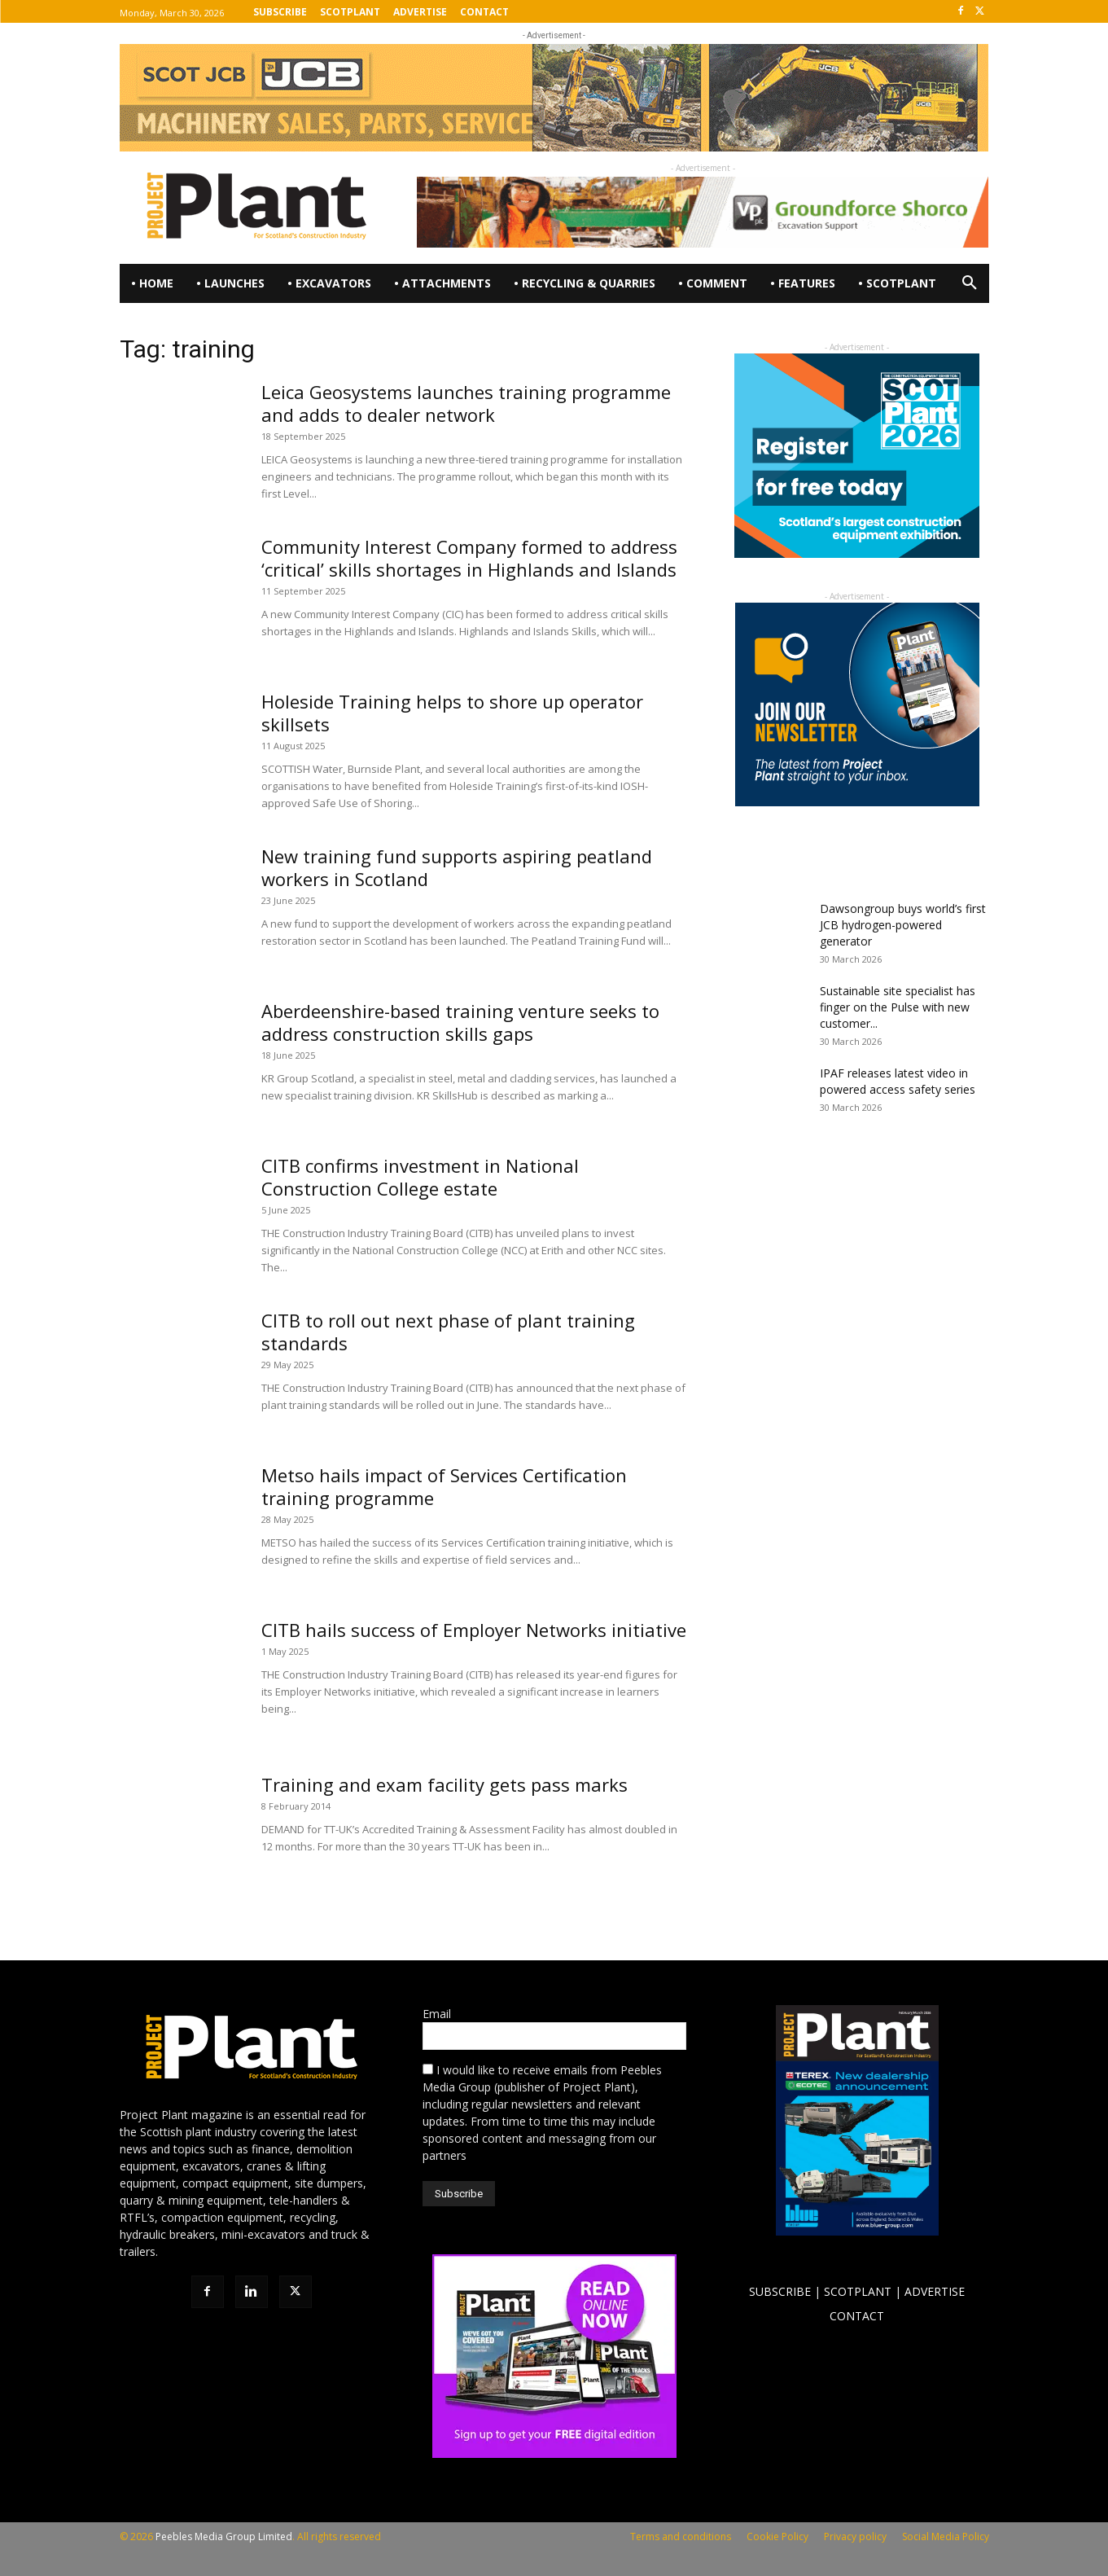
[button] (969, 283)
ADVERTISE (934, 2291)
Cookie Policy (777, 2536)
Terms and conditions (680, 2536)
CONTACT (857, 2316)
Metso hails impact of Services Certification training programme (444, 1486)
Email (437, 2013)
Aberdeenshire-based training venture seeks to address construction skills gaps (460, 1022)
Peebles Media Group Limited (223, 2536)
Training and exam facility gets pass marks (444, 1784)
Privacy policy (855, 2536)
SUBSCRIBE (780, 2291)
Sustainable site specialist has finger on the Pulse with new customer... (897, 1007)
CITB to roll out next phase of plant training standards (448, 1331)
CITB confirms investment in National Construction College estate (420, 1176)
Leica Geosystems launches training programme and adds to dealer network (466, 403)
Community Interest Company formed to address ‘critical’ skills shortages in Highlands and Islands (469, 557)
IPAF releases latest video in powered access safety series (897, 1081)
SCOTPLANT (857, 2291)
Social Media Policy (945, 2536)
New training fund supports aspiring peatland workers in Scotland (456, 867)
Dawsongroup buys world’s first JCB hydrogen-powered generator (903, 925)
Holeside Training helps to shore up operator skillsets (452, 712)
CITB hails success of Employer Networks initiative (473, 1629)
